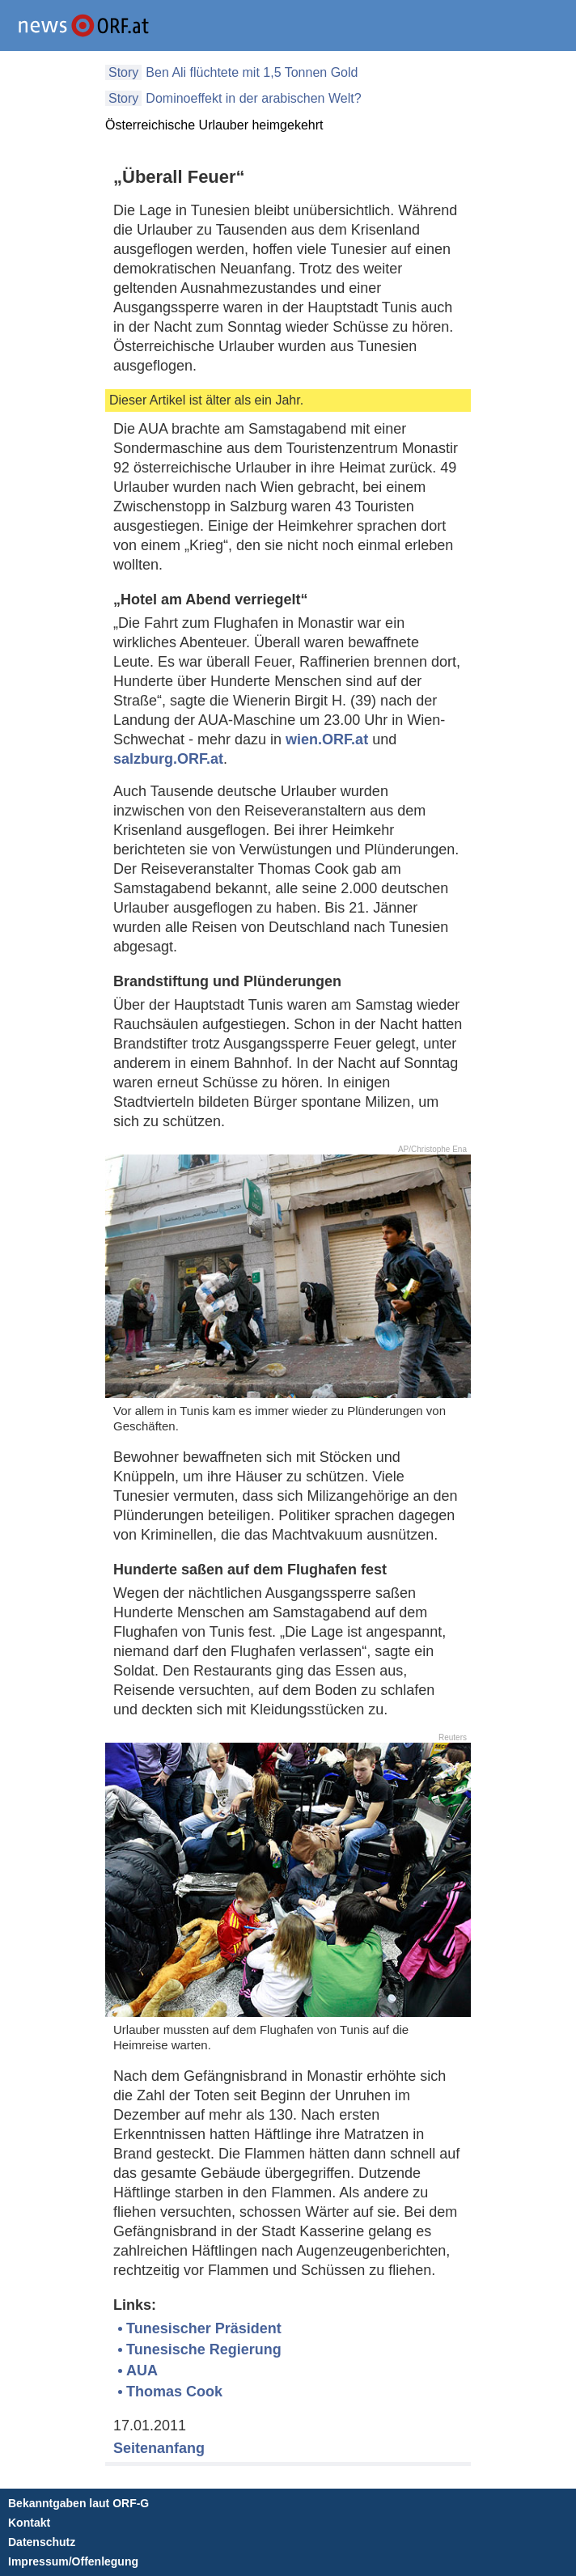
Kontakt (29, 2522)
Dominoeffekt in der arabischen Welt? (253, 98)
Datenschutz (41, 2542)
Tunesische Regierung (204, 2349)
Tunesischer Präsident (204, 2328)
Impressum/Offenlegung (73, 2561)
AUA (142, 2370)
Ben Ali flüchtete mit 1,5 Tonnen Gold (252, 72)
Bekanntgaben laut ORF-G (78, 2503)
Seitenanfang (159, 2448)
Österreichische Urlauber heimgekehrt (214, 125)
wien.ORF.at (327, 739)
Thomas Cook (174, 2391)
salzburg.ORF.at (168, 759)
